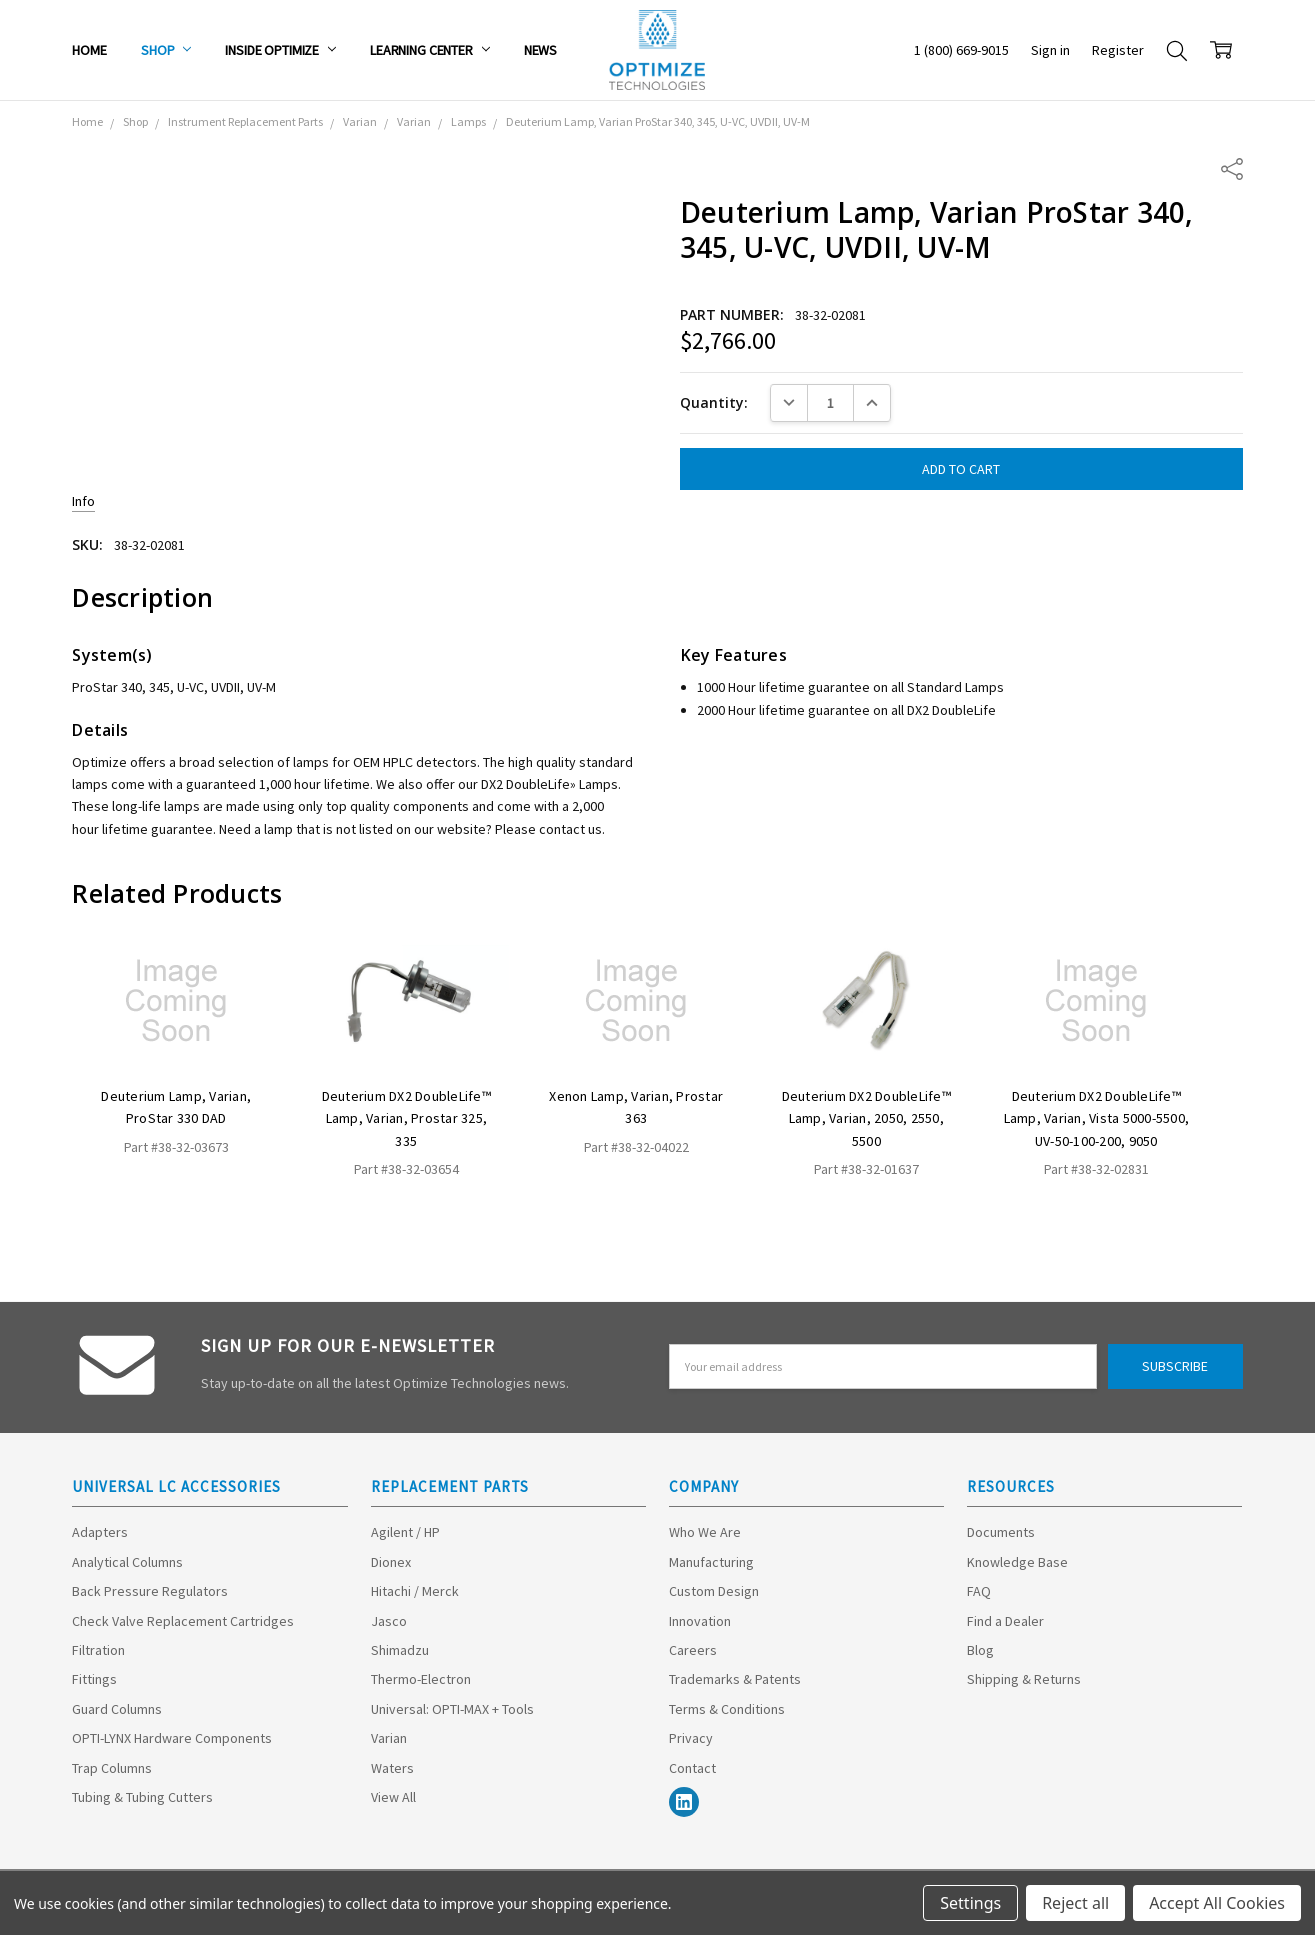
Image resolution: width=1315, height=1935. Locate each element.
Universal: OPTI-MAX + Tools (452, 1709)
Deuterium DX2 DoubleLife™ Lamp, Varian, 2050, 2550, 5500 (866, 1118)
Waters (392, 1768)
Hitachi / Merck (415, 1591)
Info (83, 501)
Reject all (1075, 1903)
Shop (166, 50)
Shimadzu (400, 1650)
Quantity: (714, 402)
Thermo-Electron (421, 1679)
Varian (389, 1738)
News (540, 50)
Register (1118, 50)
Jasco (389, 1621)
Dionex (391, 1562)
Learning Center (430, 50)
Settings (970, 1903)
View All (393, 1797)
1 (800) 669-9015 (961, 50)
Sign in (1050, 50)
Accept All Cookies (1217, 1903)
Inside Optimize (280, 50)
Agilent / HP (405, 1532)
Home (89, 50)
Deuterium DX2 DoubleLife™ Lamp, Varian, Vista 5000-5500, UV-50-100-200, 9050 (1097, 1118)
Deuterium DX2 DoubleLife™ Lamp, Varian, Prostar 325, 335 (406, 1118)
